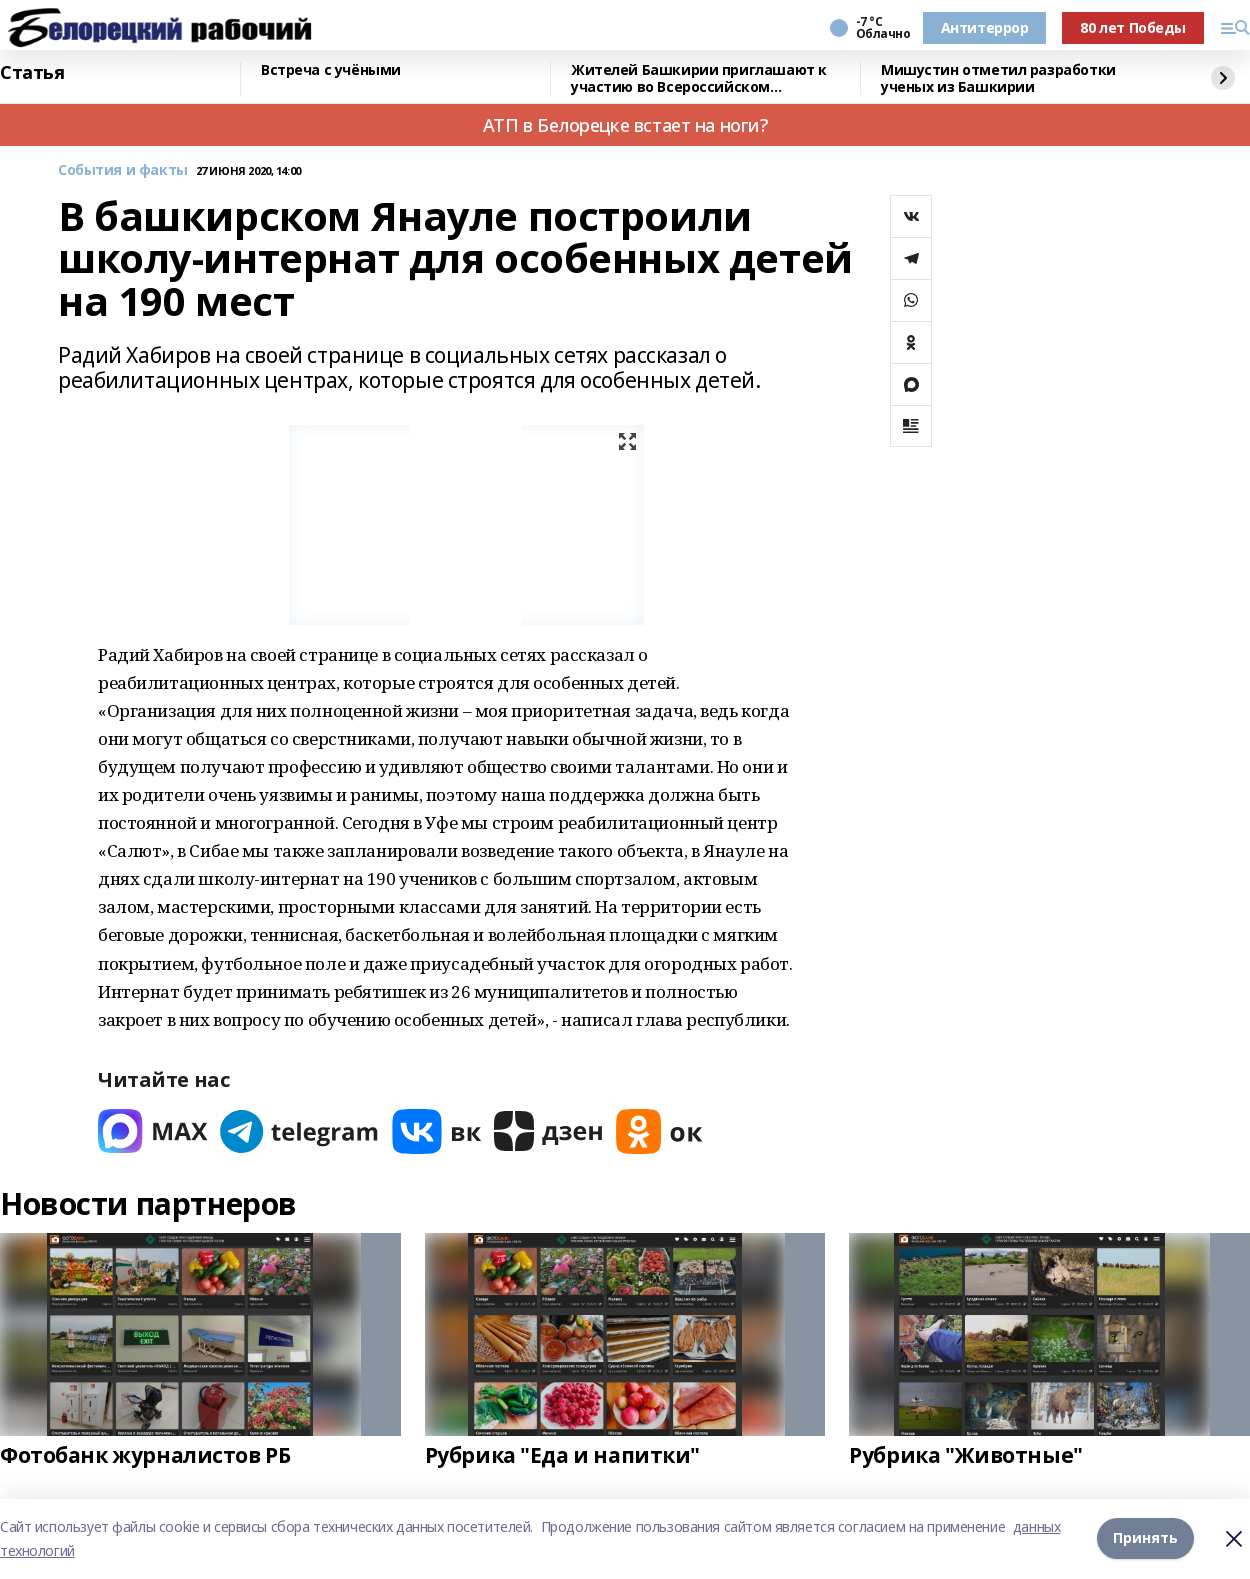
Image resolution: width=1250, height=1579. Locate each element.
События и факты (123, 170)
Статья (32, 73)
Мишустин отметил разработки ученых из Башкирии (998, 78)
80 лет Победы (1133, 27)
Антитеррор (985, 27)
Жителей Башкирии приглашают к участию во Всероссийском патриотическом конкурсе (699, 78)
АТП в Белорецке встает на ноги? (625, 125)
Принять (1145, 1538)
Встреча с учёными (331, 70)
